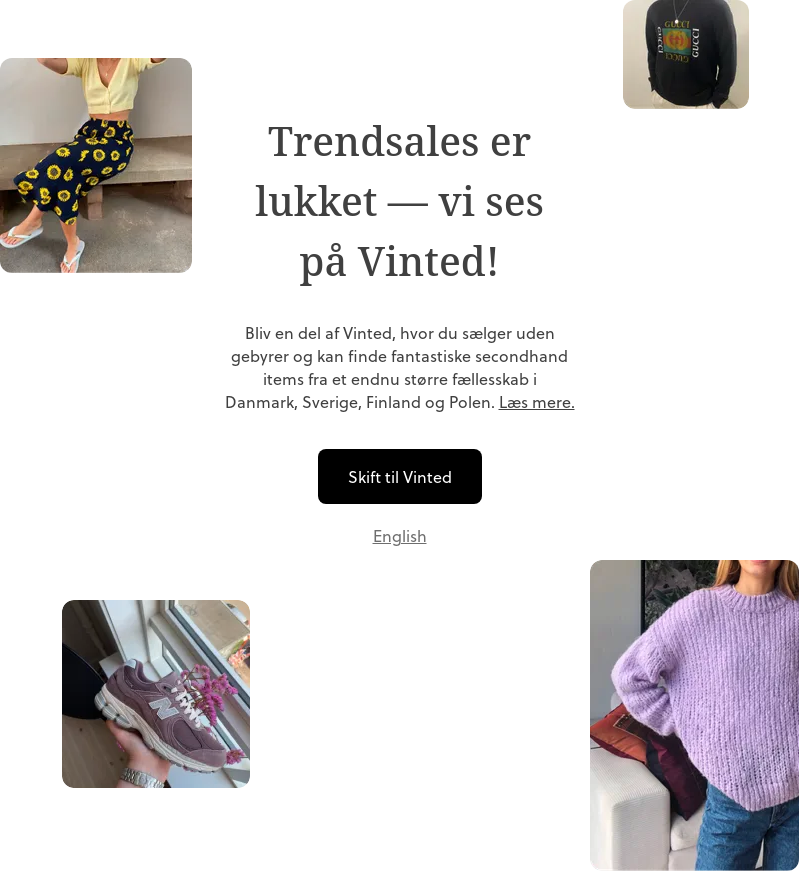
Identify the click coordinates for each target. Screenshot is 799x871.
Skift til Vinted (400, 476)
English (400, 535)
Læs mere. (537, 401)
